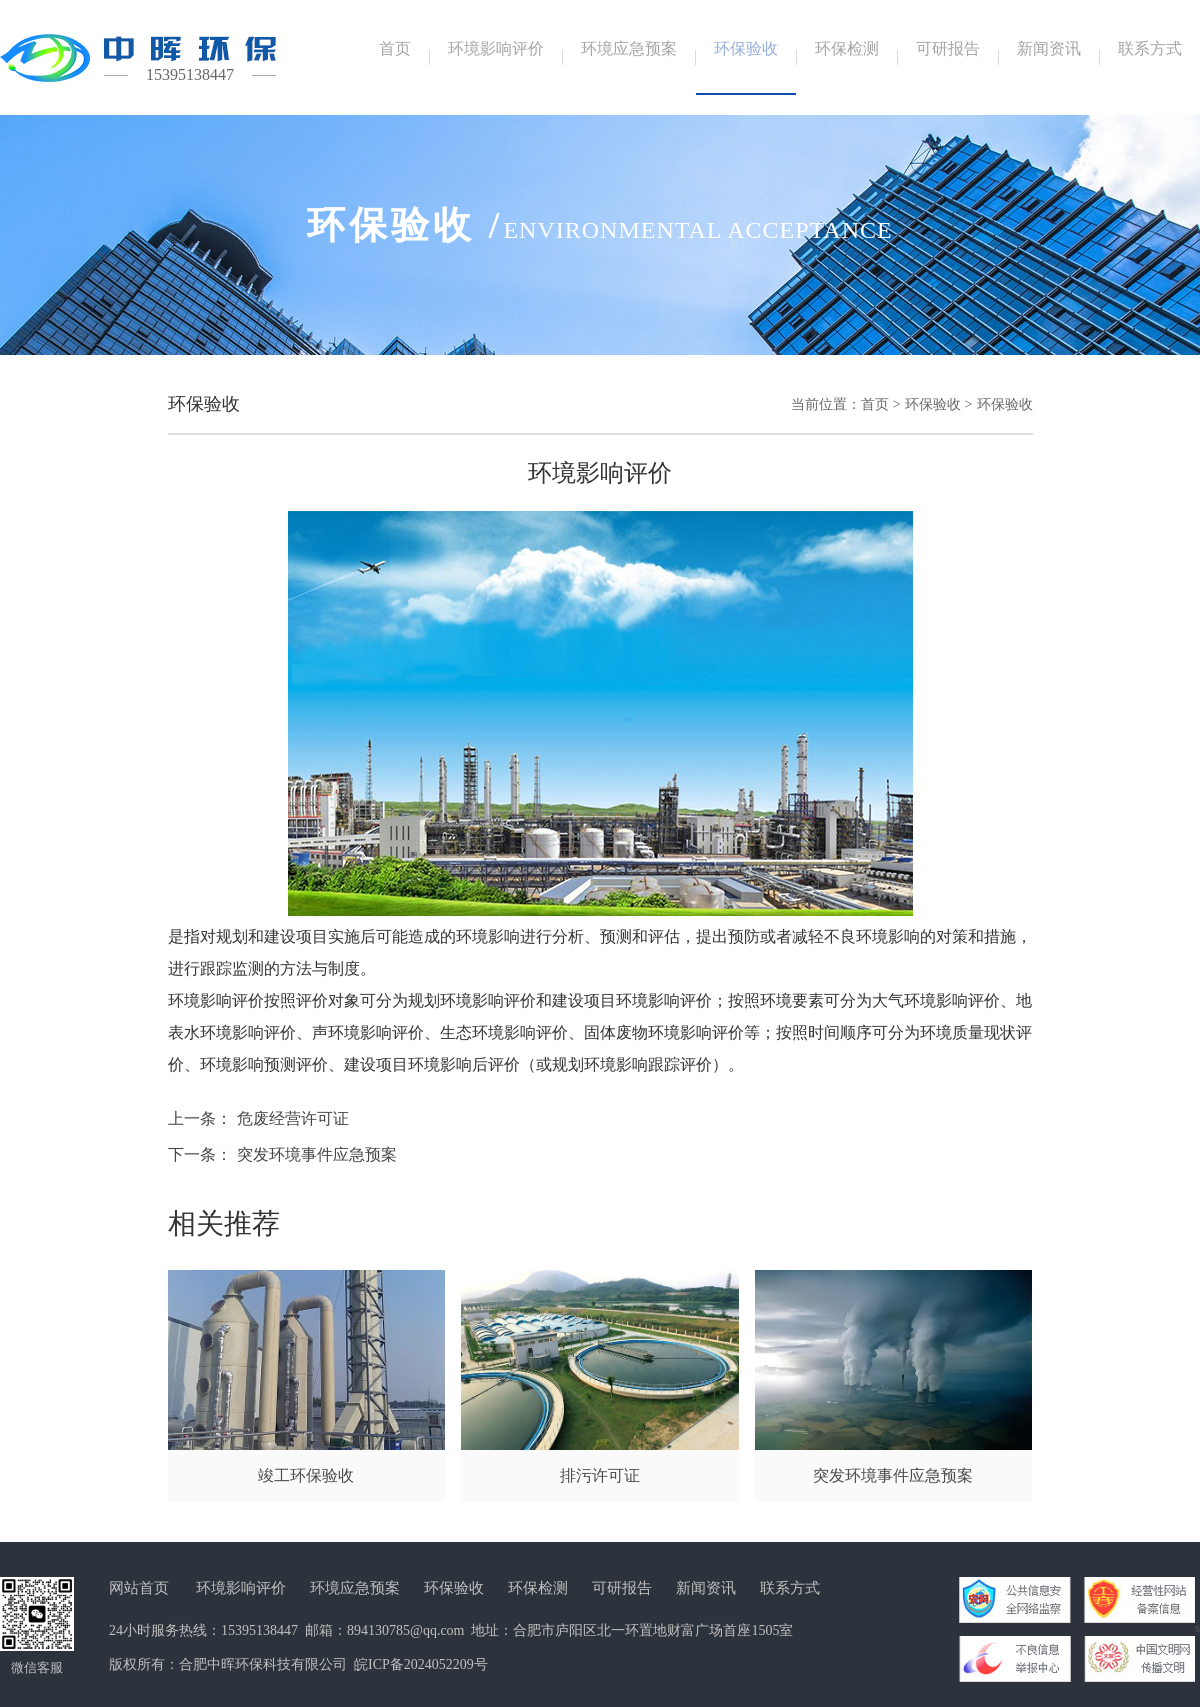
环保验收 (933, 404)
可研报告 (622, 1588)
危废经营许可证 (293, 1118)
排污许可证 (600, 1475)
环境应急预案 (355, 1588)
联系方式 (790, 1588)
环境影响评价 (241, 1588)
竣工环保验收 (306, 1475)
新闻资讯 (706, 1588)
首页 (875, 404)
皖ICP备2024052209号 (421, 1664)
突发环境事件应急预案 (317, 1154)
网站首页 (139, 1588)
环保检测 (538, 1588)
